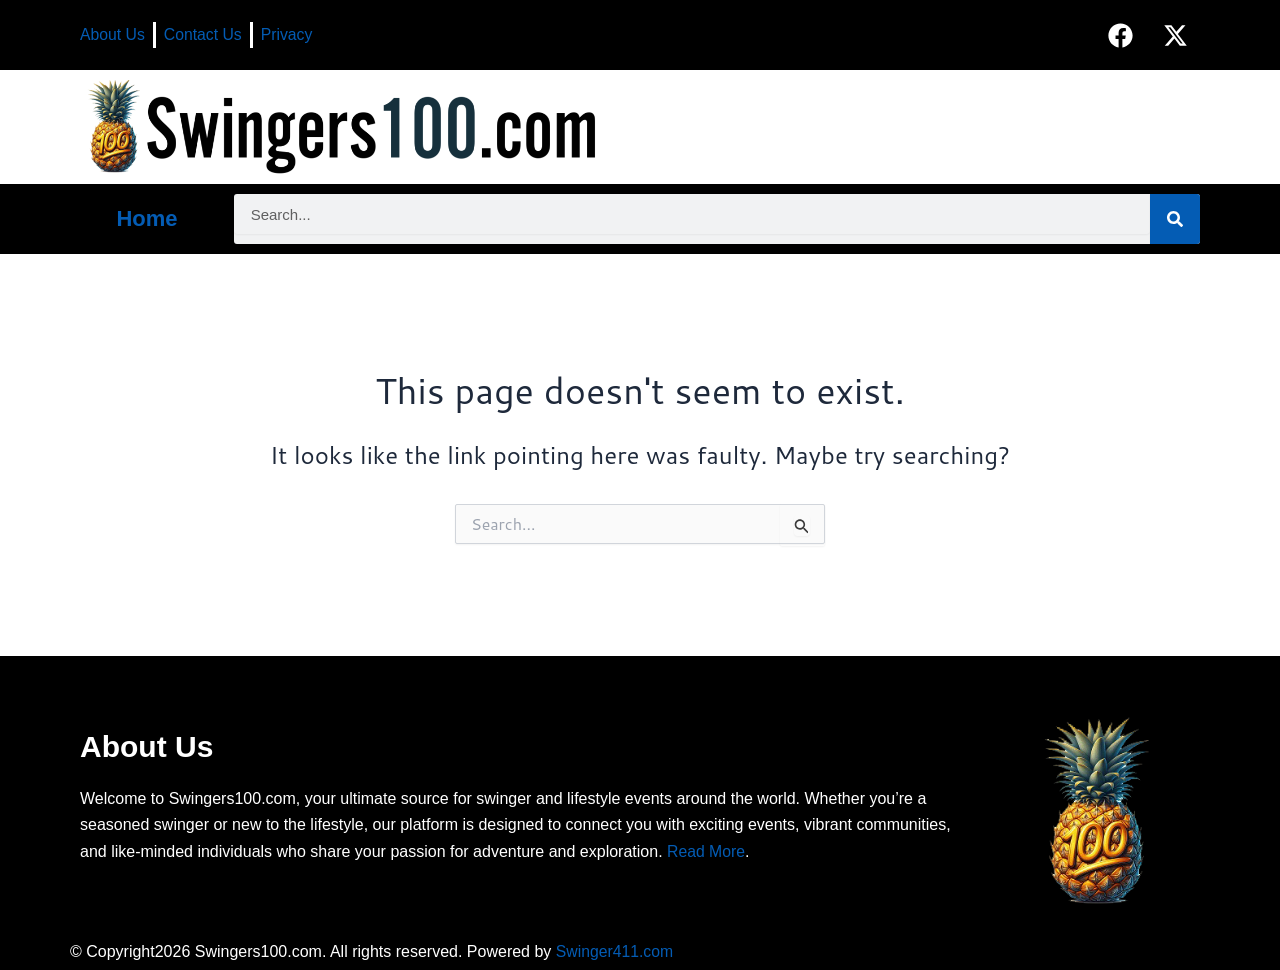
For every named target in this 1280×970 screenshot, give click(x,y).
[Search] (1175, 219)
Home (146, 218)
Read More (706, 851)
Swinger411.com (615, 951)
